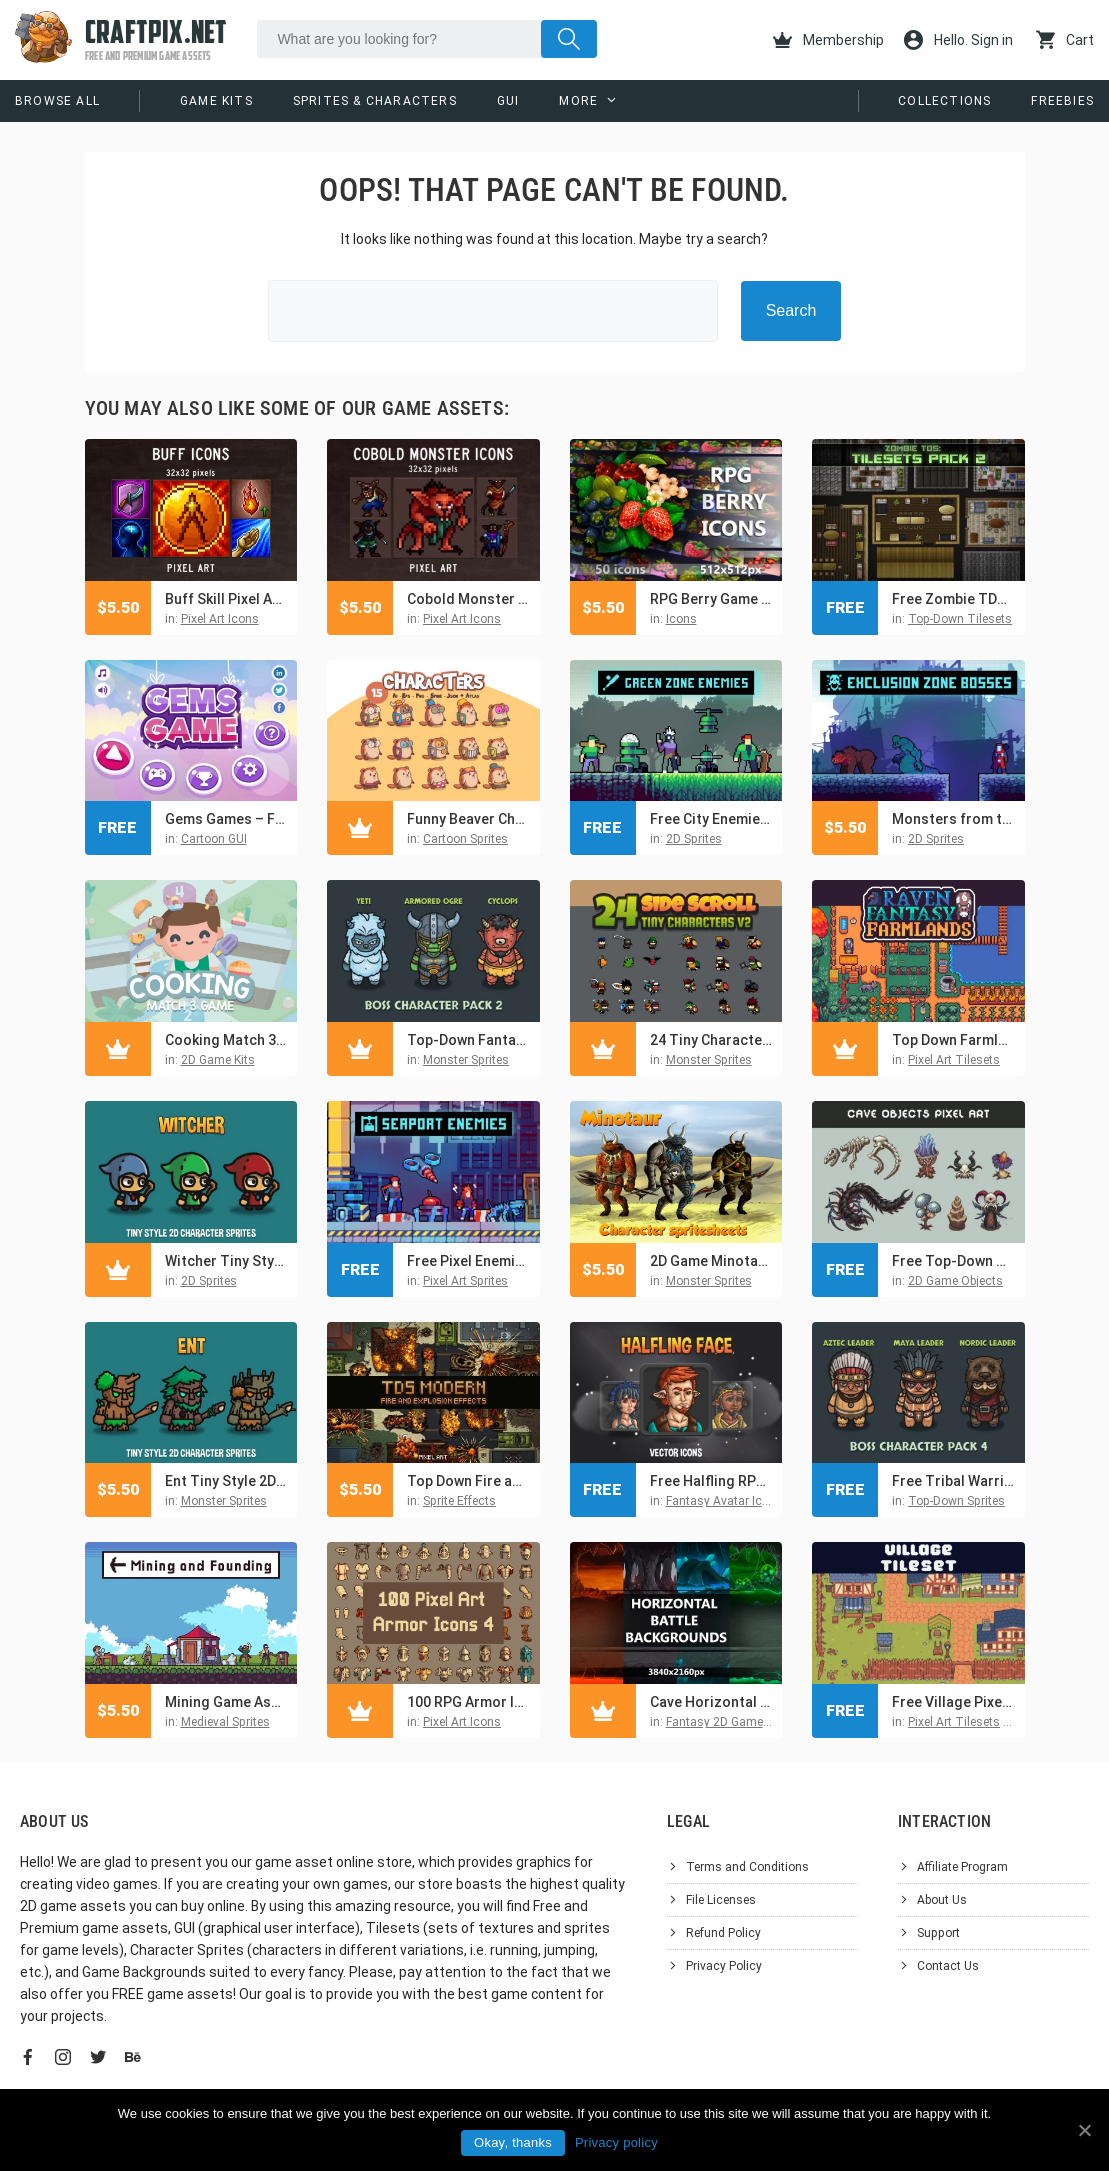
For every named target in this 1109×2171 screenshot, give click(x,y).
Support (938, 1933)
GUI (508, 101)
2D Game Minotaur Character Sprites (711, 1261)
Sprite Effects (459, 1501)
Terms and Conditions (747, 1867)
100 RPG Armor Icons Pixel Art (468, 1702)
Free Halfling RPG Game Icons (711, 1481)
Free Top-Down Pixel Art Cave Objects (953, 1261)
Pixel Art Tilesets (954, 1060)
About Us (942, 1900)
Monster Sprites (466, 1060)
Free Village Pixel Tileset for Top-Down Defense (953, 1702)
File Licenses (721, 1900)
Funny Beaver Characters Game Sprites (468, 819)
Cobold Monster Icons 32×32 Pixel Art (468, 599)
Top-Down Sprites (956, 1501)
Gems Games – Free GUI (226, 819)
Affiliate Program (962, 1867)
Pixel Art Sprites (465, 1281)
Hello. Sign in (958, 40)
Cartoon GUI (214, 839)
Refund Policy (723, 1933)
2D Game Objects (955, 1281)
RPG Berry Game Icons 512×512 (711, 599)
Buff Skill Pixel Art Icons (226, 599)
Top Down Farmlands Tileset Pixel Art (953, 1040)
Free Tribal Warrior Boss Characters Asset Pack (953, 1481)
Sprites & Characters (375, 101)
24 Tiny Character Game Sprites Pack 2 (711, 1040)
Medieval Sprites (225, 1722)
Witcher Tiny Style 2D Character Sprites (226, 1261)
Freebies (1062, 101)
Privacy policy (616, 2142)
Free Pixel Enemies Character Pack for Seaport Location (468, 1261)
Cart (1065, 40)
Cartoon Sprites (465, 839)
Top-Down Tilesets (960, 619)
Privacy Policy (724, 1966)
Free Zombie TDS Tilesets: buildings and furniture (953, 599)
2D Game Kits (218, 1060)
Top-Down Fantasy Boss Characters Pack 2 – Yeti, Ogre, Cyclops (468, 1040)
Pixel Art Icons (220, 619)
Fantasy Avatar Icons (724, 1501)
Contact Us (948, 1966)
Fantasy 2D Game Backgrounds (753, 1722)
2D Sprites (694, 839)
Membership (828, 40)
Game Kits (216, 101)
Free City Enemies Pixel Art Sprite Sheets (711, 819)
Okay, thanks (513, 2142)
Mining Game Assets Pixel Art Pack (226, 1702)
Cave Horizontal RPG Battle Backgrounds (711, 1702)
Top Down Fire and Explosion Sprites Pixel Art (468, 1481)
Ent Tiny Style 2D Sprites (226, 1481)
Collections (944, 101)
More (578, 101)
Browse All (57, 101)
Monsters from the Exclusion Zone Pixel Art (953, 819)
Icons (681, 619)
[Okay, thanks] (1084, 2130)
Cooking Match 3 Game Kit (226, 1040)
